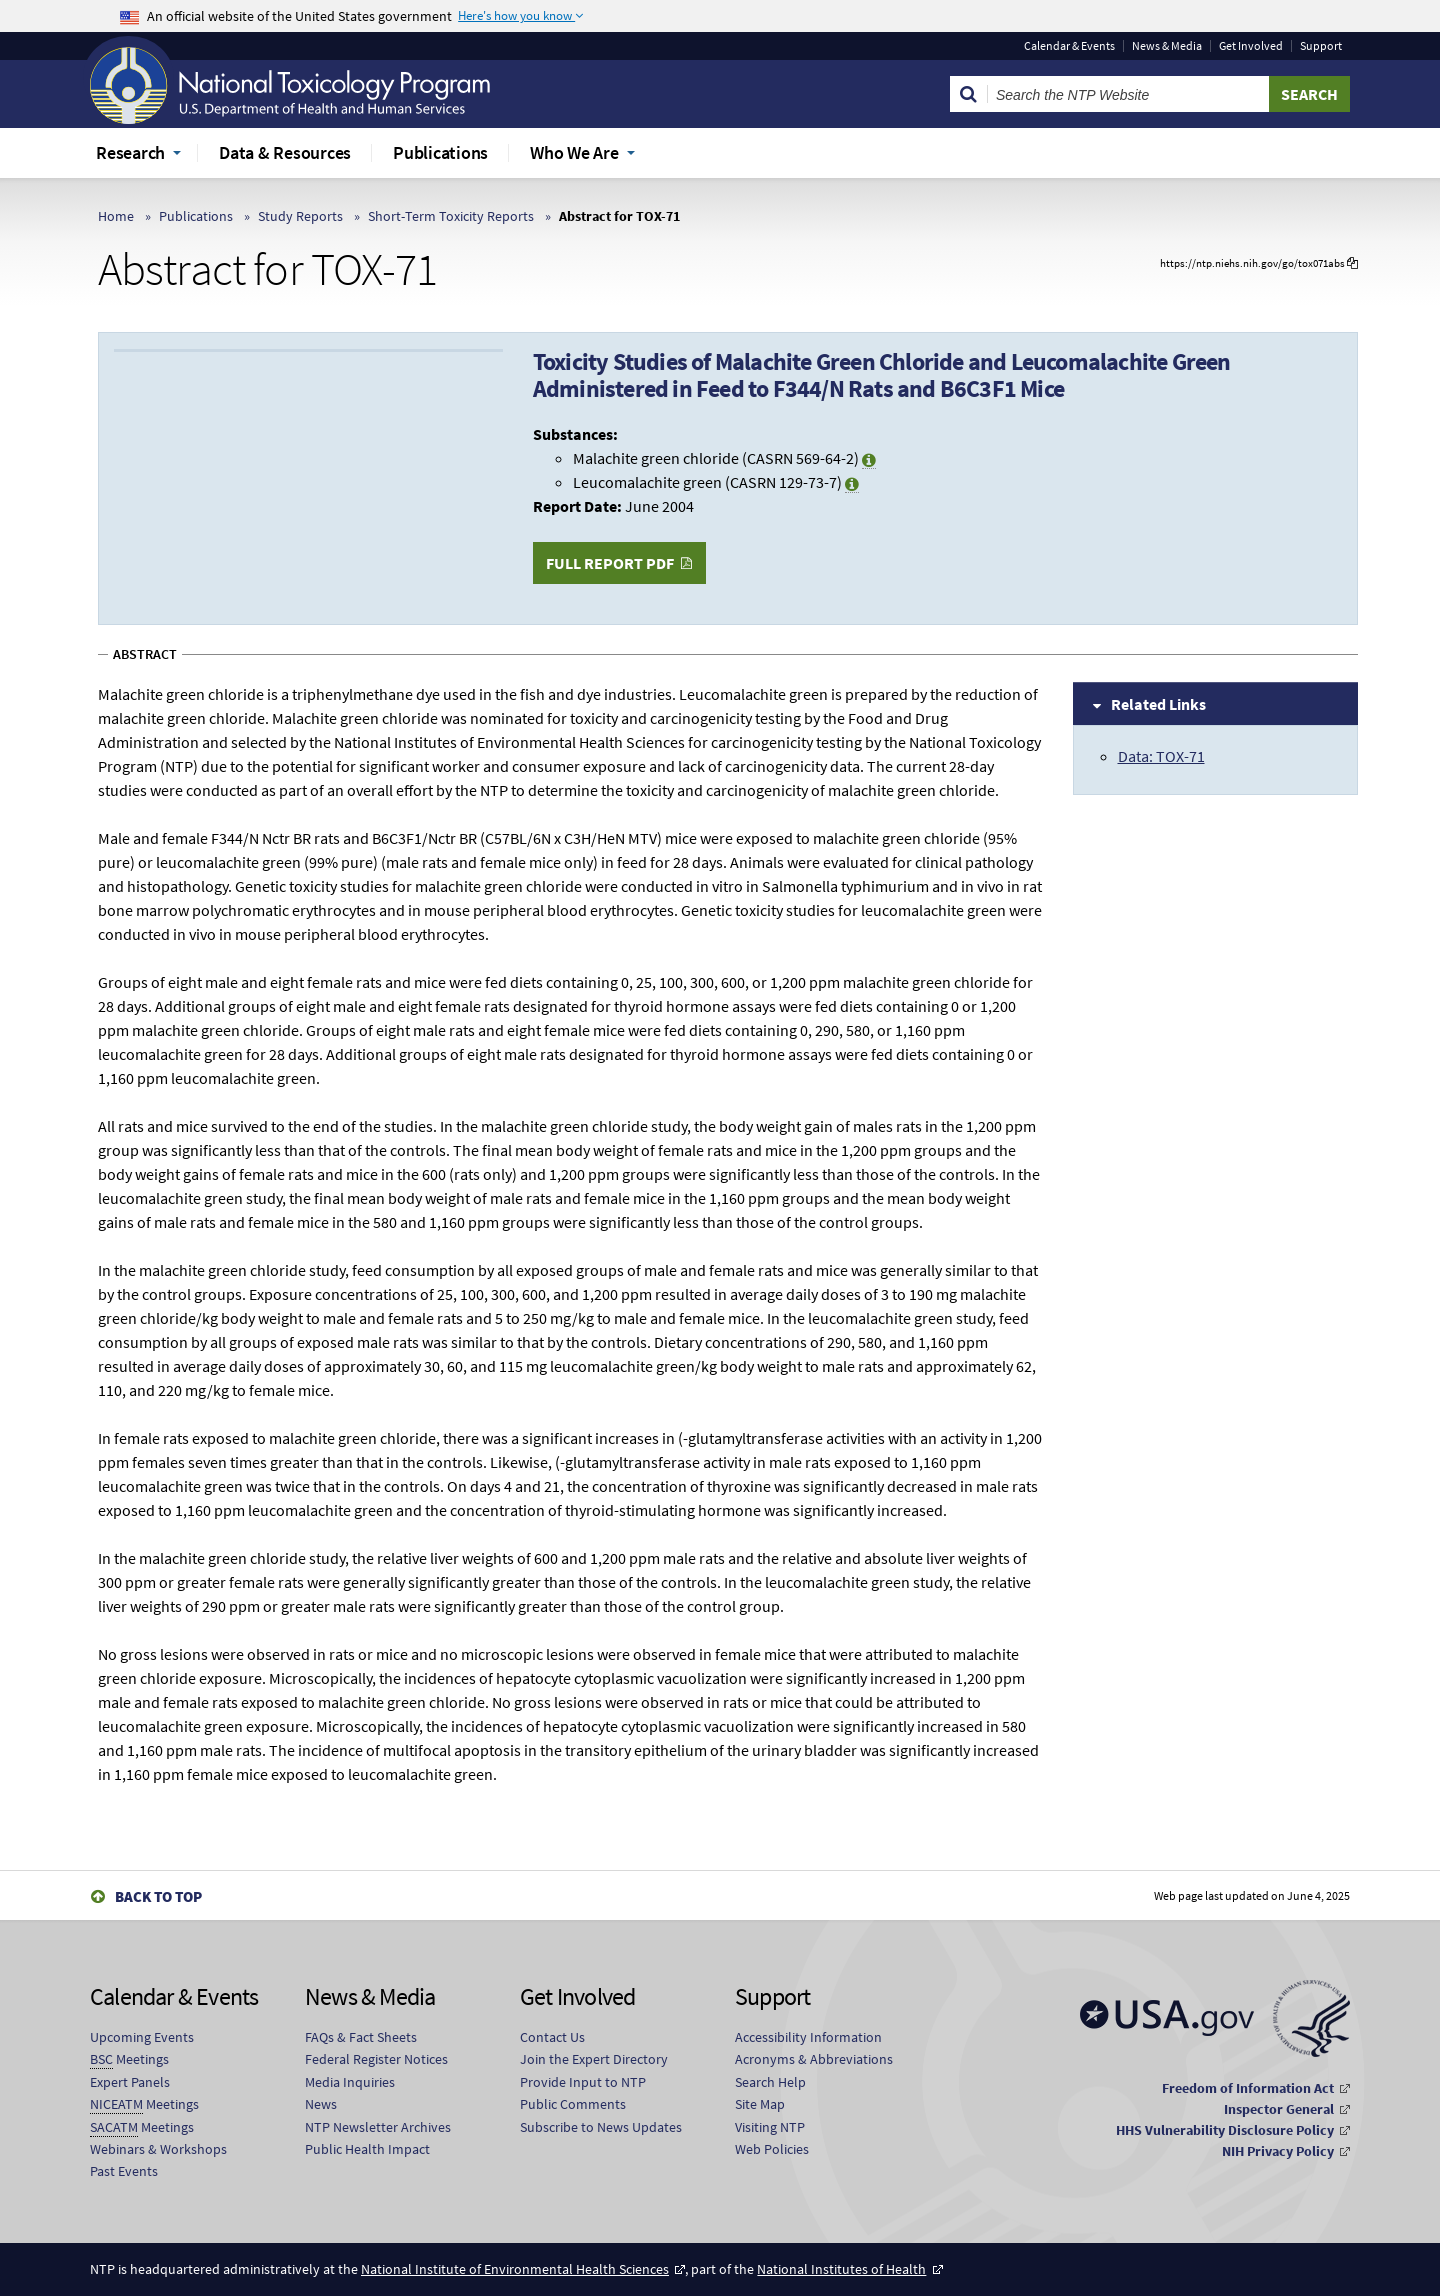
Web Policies (772, 2149)
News (321, 2104)
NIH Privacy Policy (1278, 2151)
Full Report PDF (610, 563)
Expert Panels (130, 2082)
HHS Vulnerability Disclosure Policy (1225, 2130)
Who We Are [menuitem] (574, 152)
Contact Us (552, 2037)
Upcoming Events (142, 2037)
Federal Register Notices (376, 2059)
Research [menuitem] (130, 152)
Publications (196, 216)
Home (116, 216)
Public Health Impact (367, 2149)
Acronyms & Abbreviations (814, 2059)
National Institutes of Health (841, 2269)
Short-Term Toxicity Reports (451, 216)
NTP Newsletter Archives (378, 2127)
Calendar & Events (1069, 46)
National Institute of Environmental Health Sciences (515, 2269)
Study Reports (300, 216)
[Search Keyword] (1128, 94)
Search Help (770, 2082)
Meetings (129, 2059)
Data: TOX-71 (1161, 756)
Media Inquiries (350, 2082)
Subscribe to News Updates (601, 2127)
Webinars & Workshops (158, 2149)
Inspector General (1279, 2109)
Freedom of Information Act (1248, 2088)
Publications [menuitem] (440, 152)
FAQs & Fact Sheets (361, 2037)
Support (1321, 46)
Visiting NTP (770, 2127)
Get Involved (1251, 46)
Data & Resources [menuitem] (285, 152)
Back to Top (158, 1896)
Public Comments (573, 2104)
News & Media (1167, 46)
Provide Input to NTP (583, 2082)
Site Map (760, 2104)
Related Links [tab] (1158, 704)
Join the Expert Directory (594, 2059)
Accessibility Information (808, 2037)
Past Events (124, 2171)
